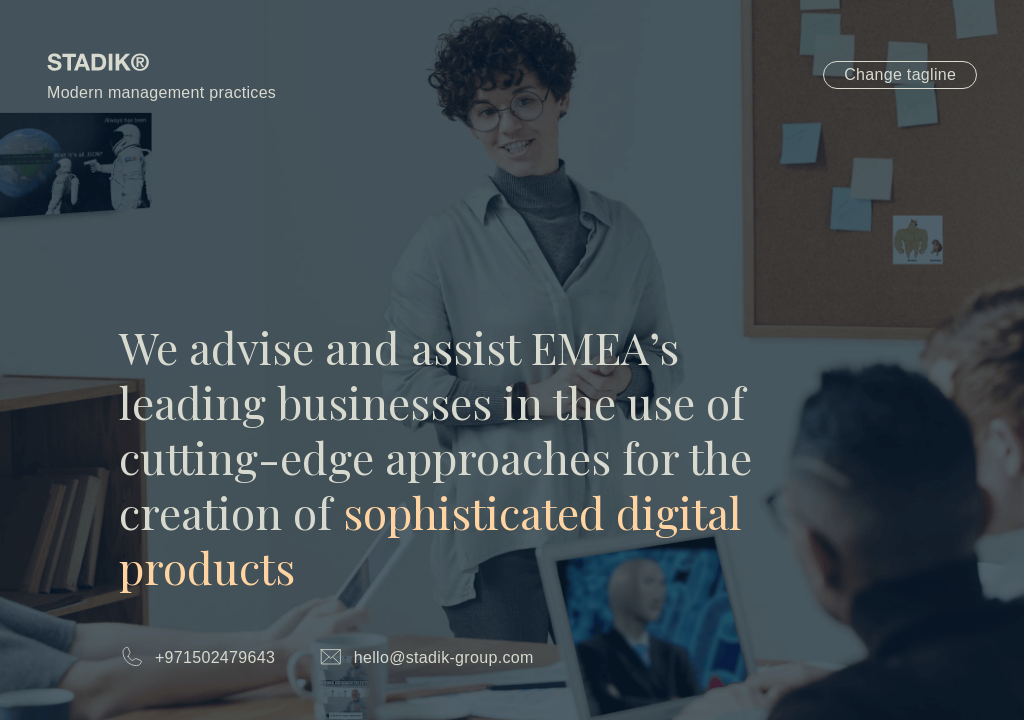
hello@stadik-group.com (444, 657)
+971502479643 (215, 657)
